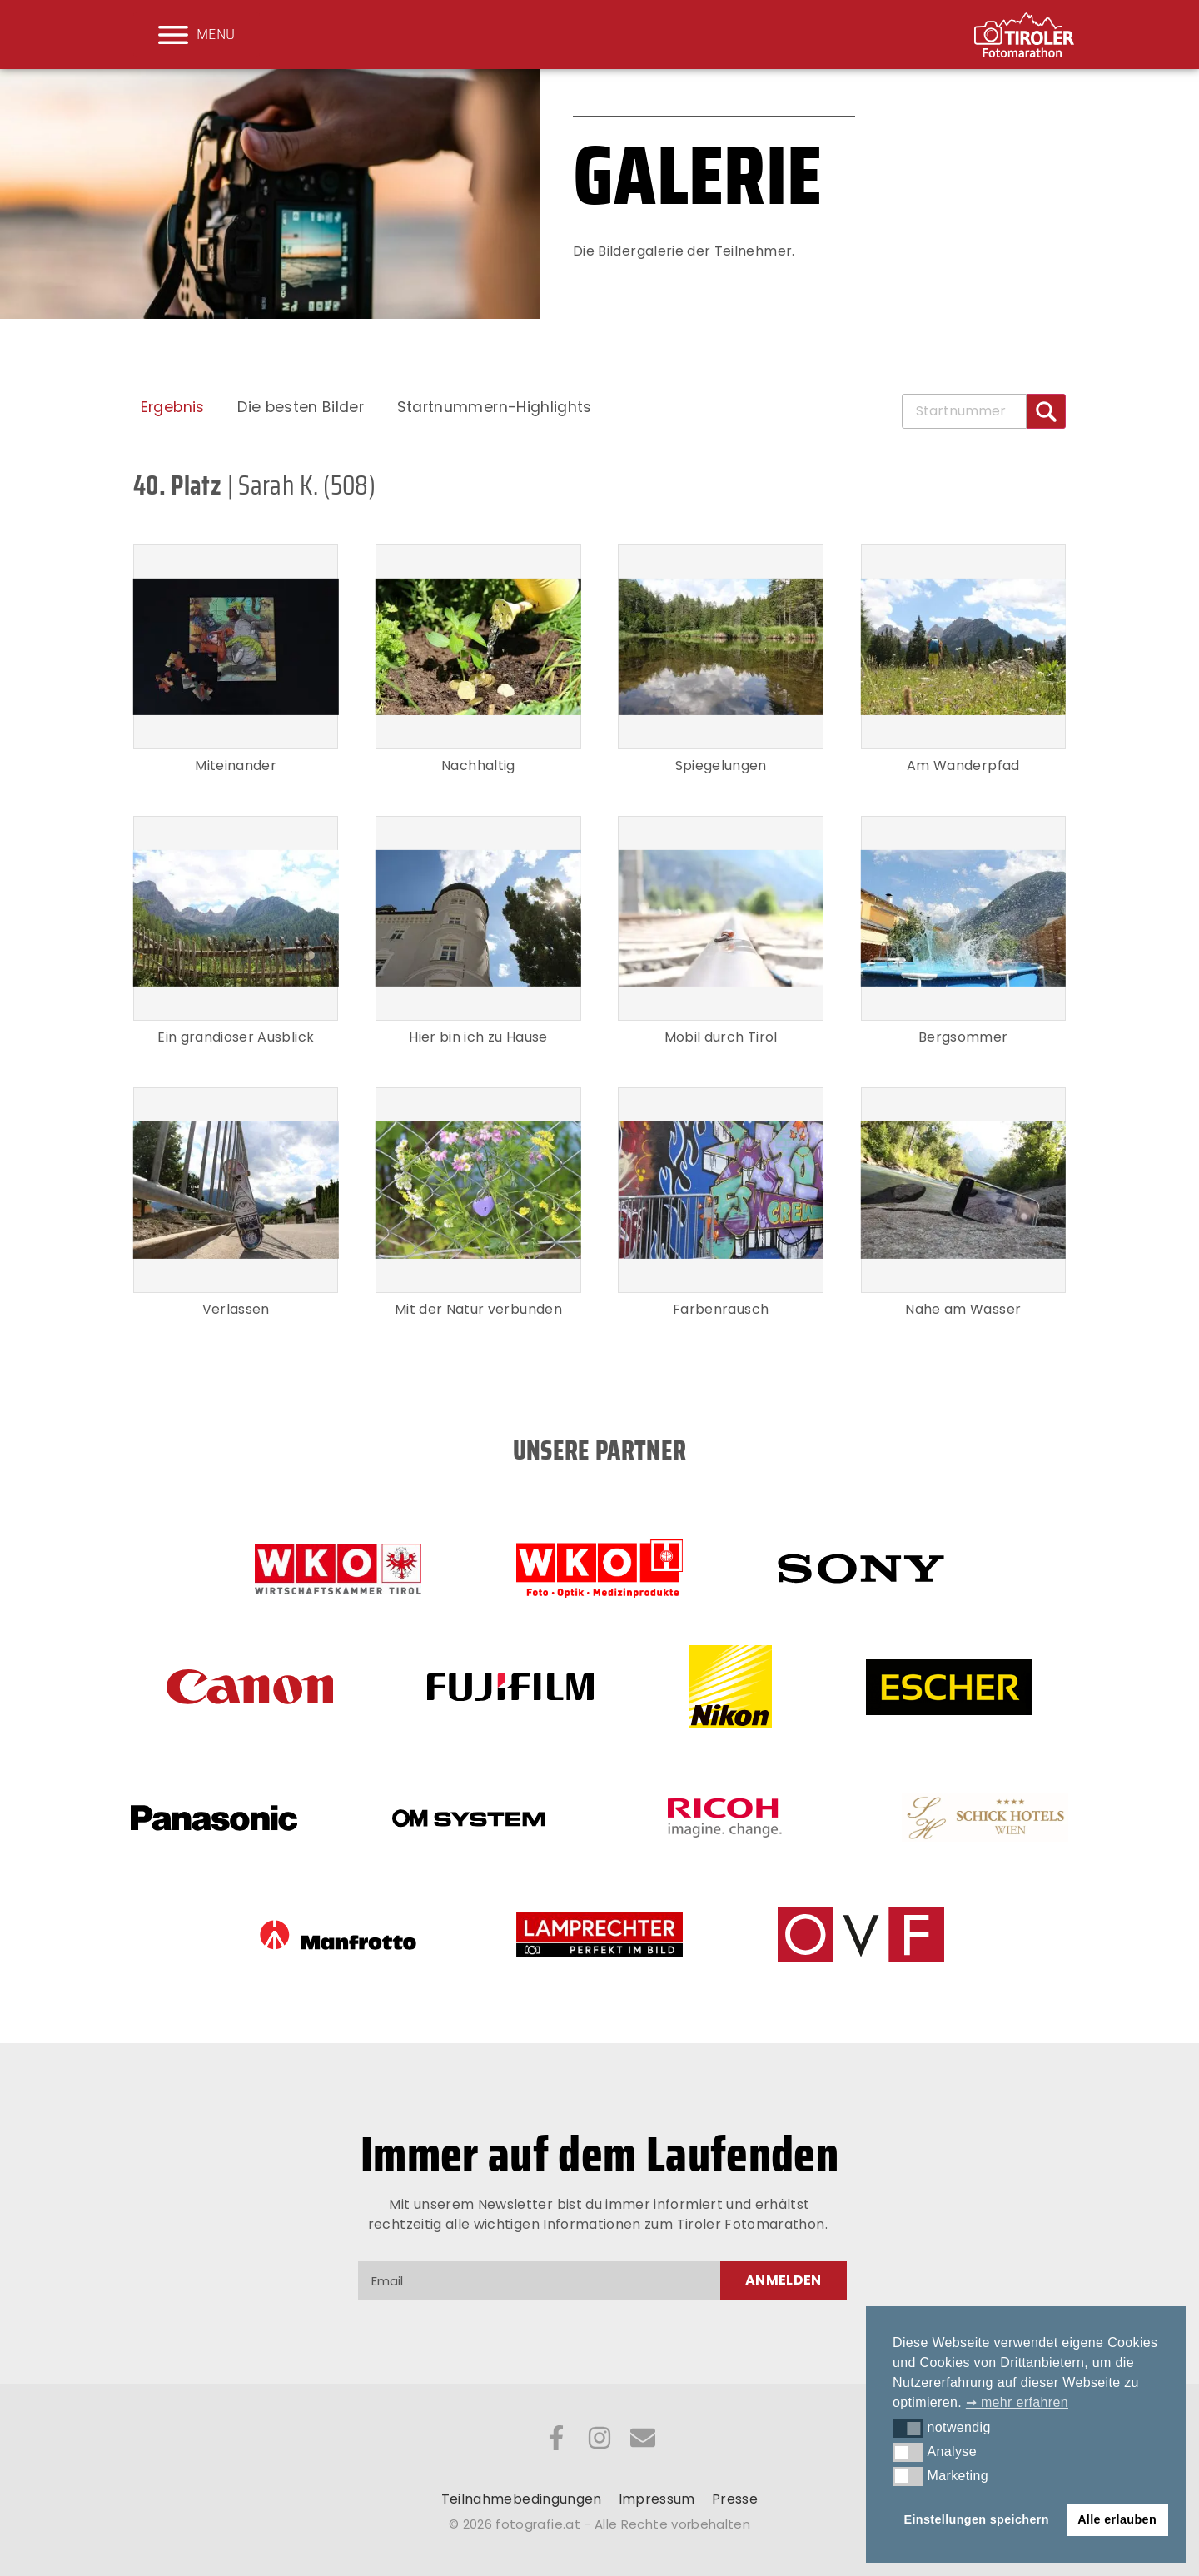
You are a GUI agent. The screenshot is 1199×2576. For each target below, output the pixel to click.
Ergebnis (173, 407)
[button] (908, 2428)
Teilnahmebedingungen (521, 2499)
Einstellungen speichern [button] (976, 2519)
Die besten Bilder (300, 407)
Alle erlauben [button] (1117, 2519)
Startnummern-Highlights (494, 407)
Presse (735, 2499)
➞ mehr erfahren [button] (1017, 2402)
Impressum (657, 2499)
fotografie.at (537, 2524)
